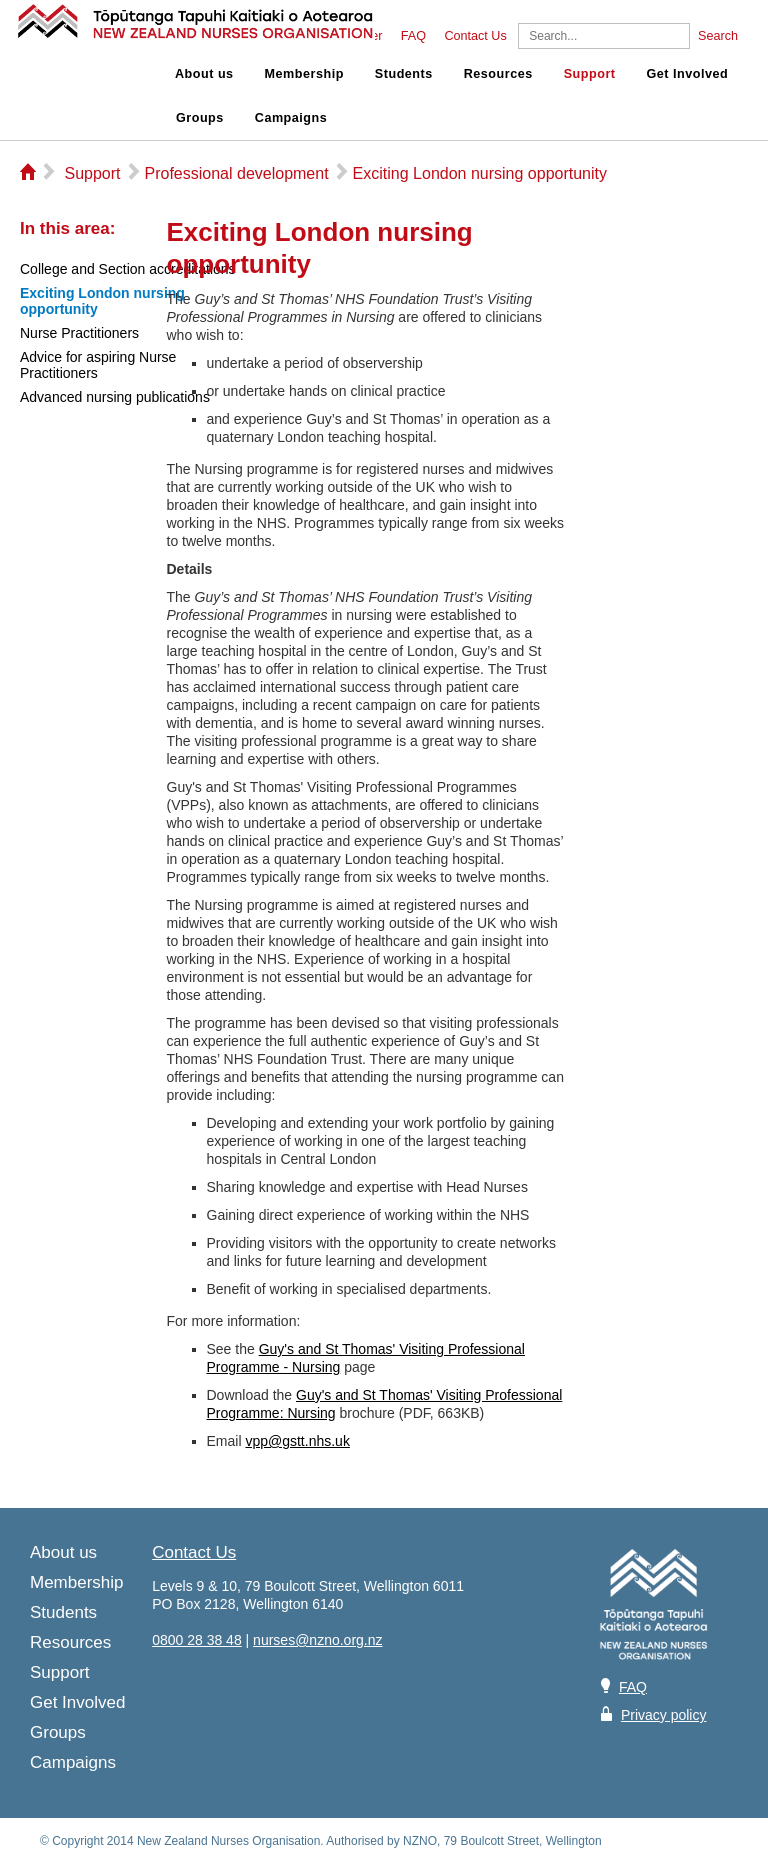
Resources (498, 74)
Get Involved (688, 74)
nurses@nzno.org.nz (317, 1640)
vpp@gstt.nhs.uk (297, 1441)
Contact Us (475, 36)
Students (404, 74)
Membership (304, 74)
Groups (200, 118)
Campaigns (291, 118)
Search (718, 36)
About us (204, 74)
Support (590, 74)
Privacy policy (664, 1715)
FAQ (413, 36)
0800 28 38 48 (197, 1640)
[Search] (604, 36)
